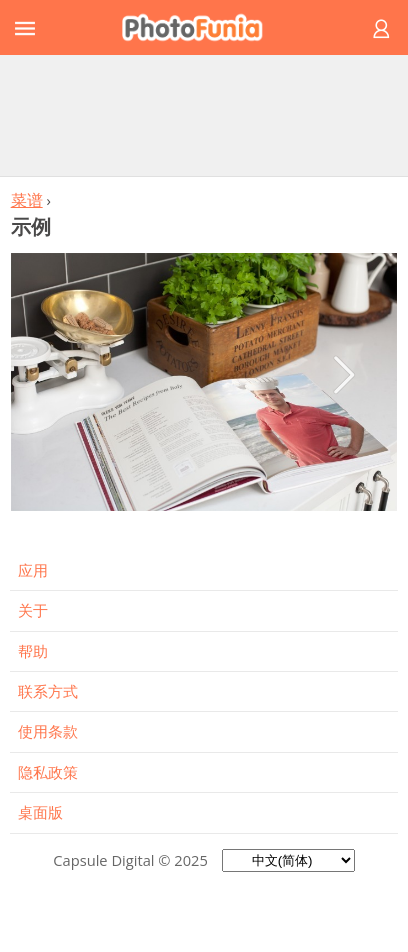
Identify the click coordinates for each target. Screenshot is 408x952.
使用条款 (48, 731)
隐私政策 (48, 772)
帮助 (33, 651)
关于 (33, 610)
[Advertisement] (204, 115)
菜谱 (27, 200)
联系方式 (48, 691)
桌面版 (40, 812)
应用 (33, 570)
